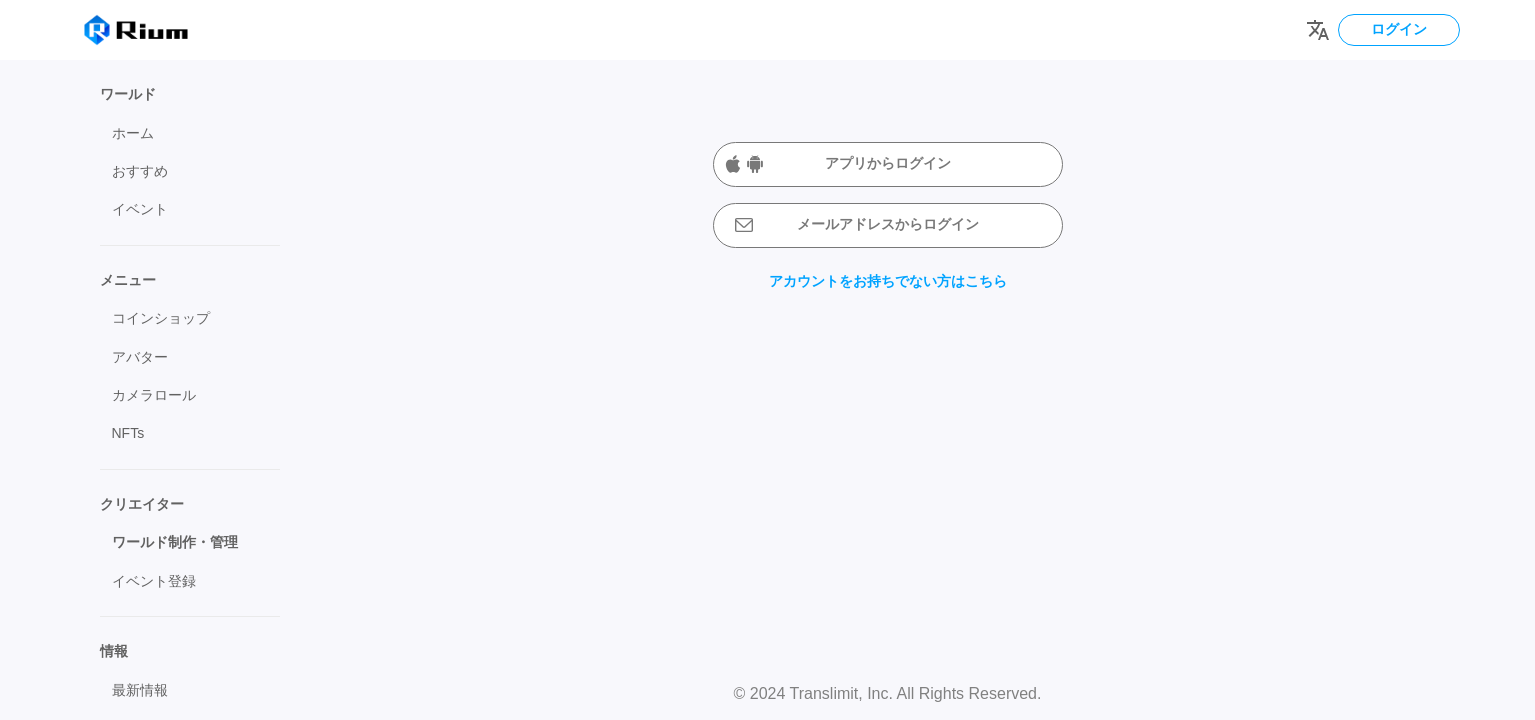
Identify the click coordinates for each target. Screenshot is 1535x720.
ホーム (133, 133)
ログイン (1399, 29)
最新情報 (140, 690)
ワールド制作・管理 (175, 542)
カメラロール (154, 395)
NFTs (128, 433)
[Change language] (1318, 30)
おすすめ (140, 171)
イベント (140, 209)
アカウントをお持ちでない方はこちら (888, 281)
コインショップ (161, 318)
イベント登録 (154, 581)
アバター (140, 357)
